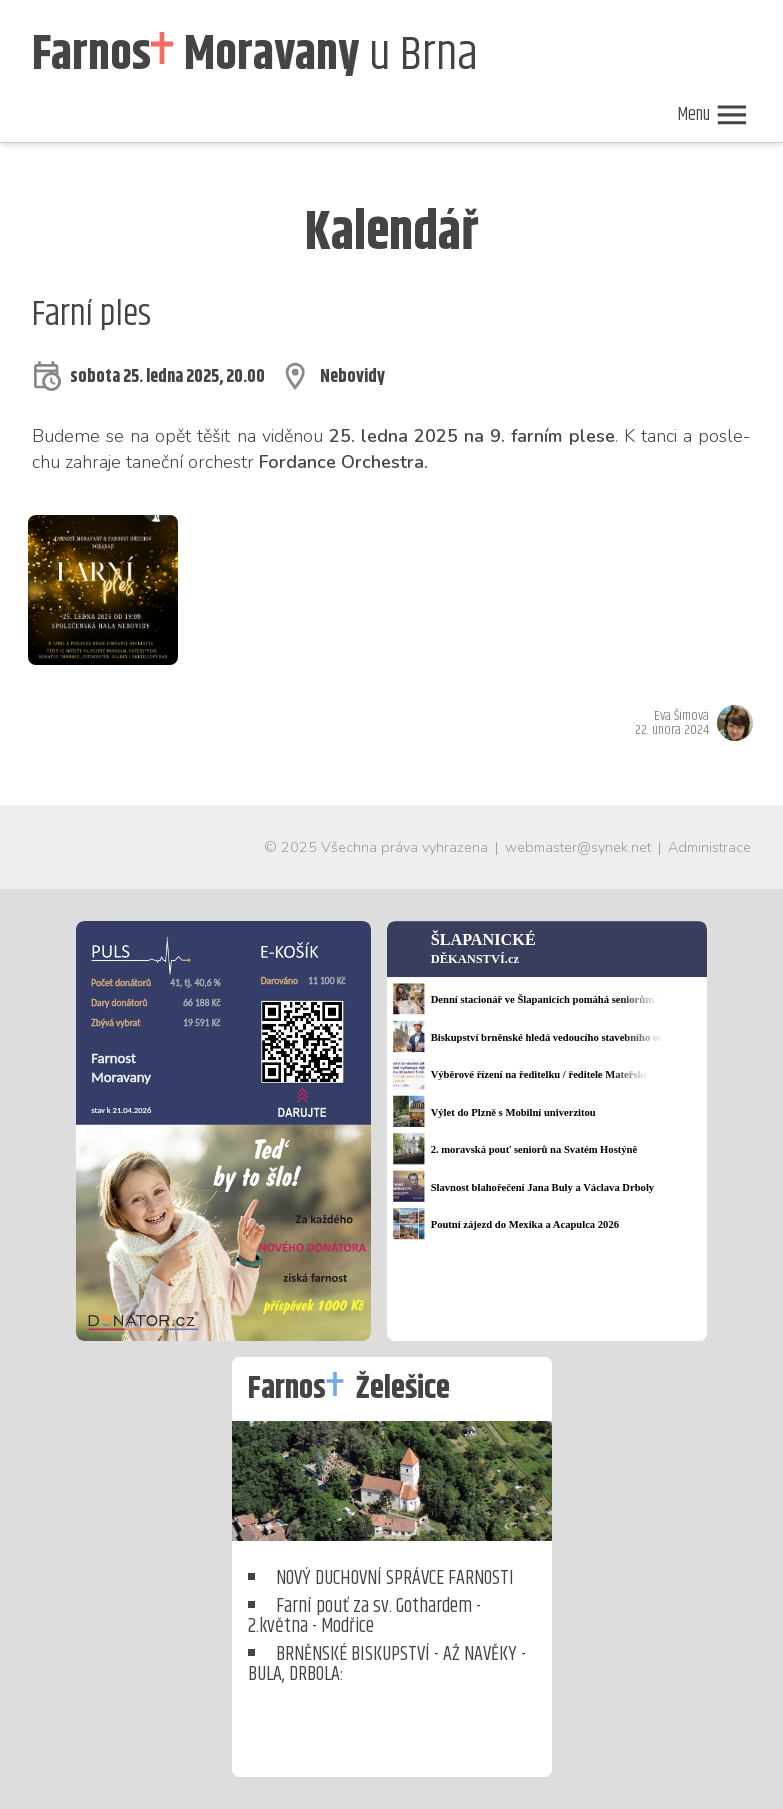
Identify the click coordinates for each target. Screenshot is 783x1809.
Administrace (709, 847)
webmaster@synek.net (578, 847)
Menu (713, 115)
